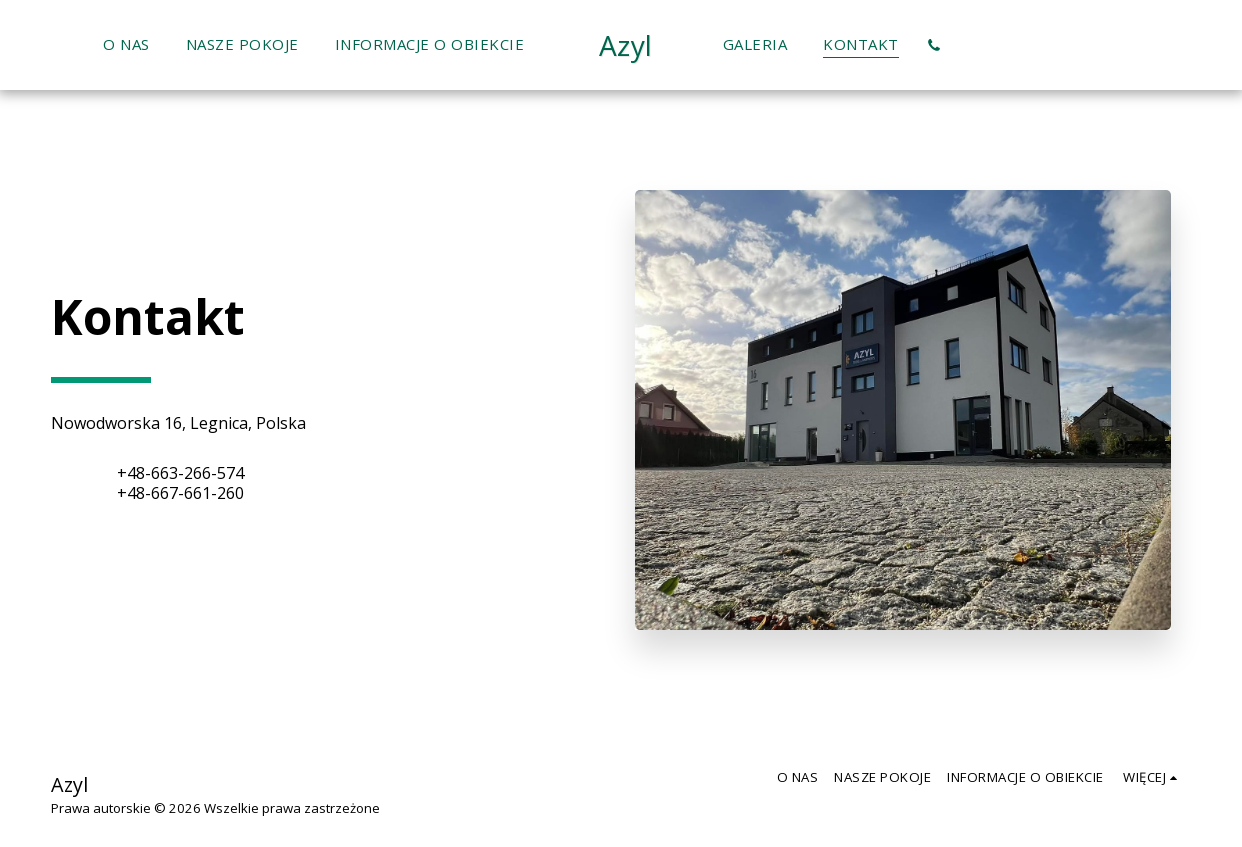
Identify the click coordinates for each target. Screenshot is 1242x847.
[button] (934, 45)
